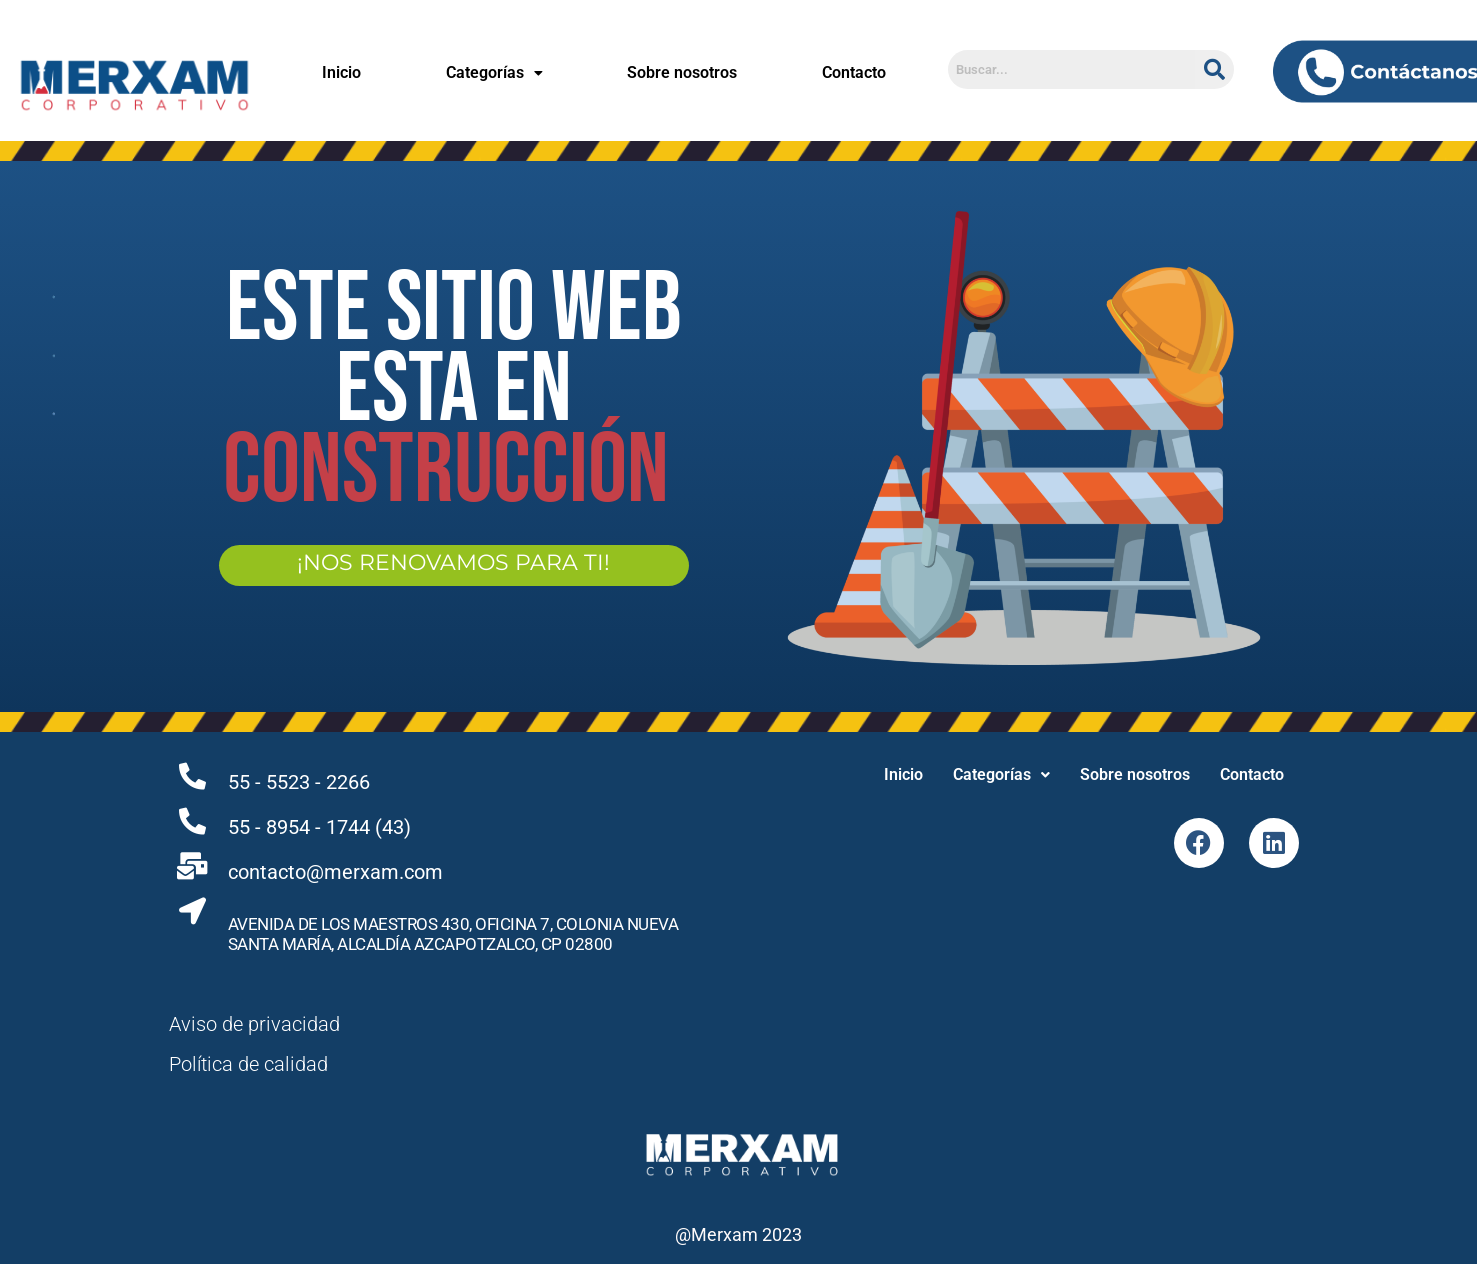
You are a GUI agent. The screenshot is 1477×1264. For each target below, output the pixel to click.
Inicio (341, 72)
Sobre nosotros (682, 72)
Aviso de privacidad (254, 1024)
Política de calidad (248, 1064)
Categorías (494, 72)
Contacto (854, 72)
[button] (494, 73)
